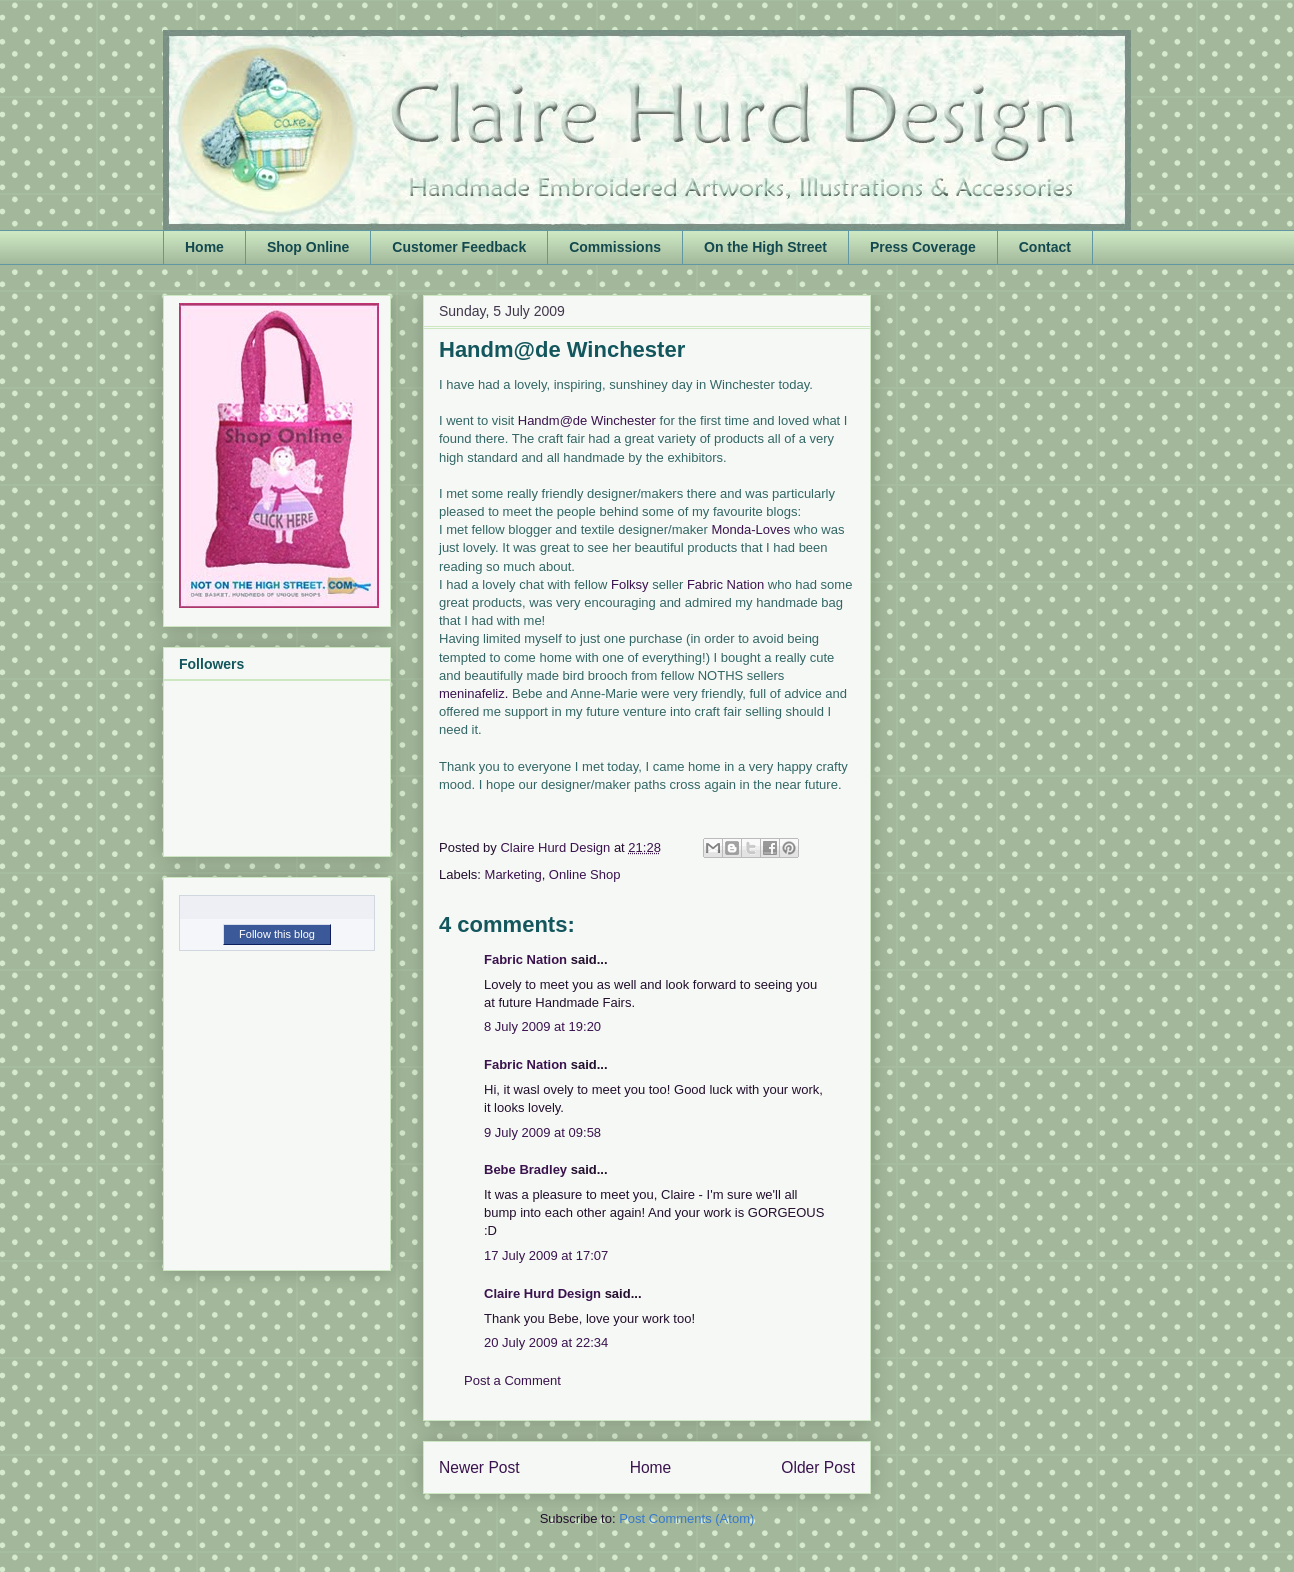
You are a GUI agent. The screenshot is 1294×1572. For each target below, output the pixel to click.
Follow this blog (277, 934)
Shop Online (308, 247)
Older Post (818, 1467)
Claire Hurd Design (542, 1293)
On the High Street (765, 247)
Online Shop (585, 874)
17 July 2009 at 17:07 (546, 1255)
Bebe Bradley (525, 1169)
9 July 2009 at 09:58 (542, 1132)
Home (204, 247)
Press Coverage (923, 247)
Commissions (615, 247)
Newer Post (479, 1467)
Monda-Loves (750, 529)
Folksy (630, 584)
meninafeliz (472, 693)
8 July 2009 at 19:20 (542, 1026)
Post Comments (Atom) (686, 1518)
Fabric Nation (725, 584)
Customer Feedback (459, 247)
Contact (1045, 247)
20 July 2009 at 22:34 (546, 1342)
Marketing (513, 874)
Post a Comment (512, 1380)
